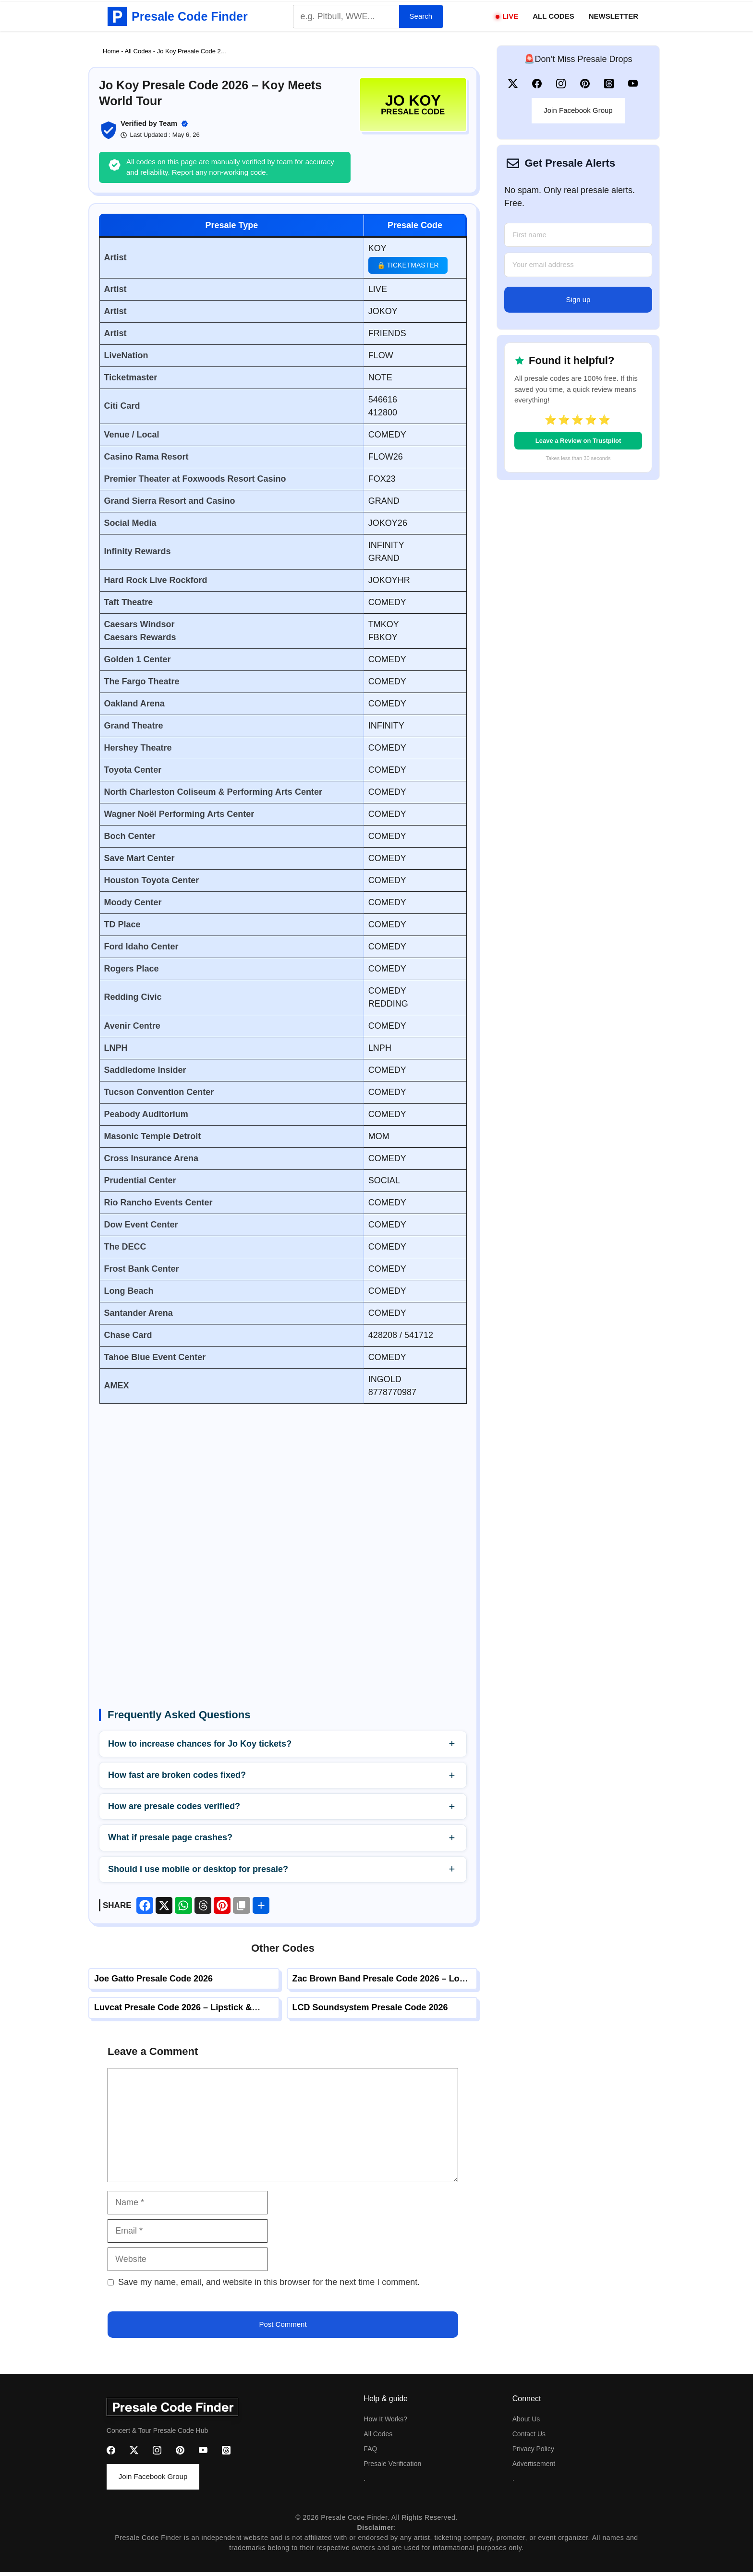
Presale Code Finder (190, 16)
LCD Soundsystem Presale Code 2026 (370, 2007)
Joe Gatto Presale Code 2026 (153, 1978)
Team (168, 123)
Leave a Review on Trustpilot (578, 440)
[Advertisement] (283, 1488)
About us (526, 2419)
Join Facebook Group (578, 110)
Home (111, 51)
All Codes (553, 16)
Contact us (529, 2434)
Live (510, 16)
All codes (378, 2434)
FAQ (370, 2449)
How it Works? (385, 2419)
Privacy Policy (533, 2449)
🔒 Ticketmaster (408, 265)
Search (421, 16)
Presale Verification (392, 2463)
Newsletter (613, 16)
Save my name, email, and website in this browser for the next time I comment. (269, 2282)
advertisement (533, 2463)
